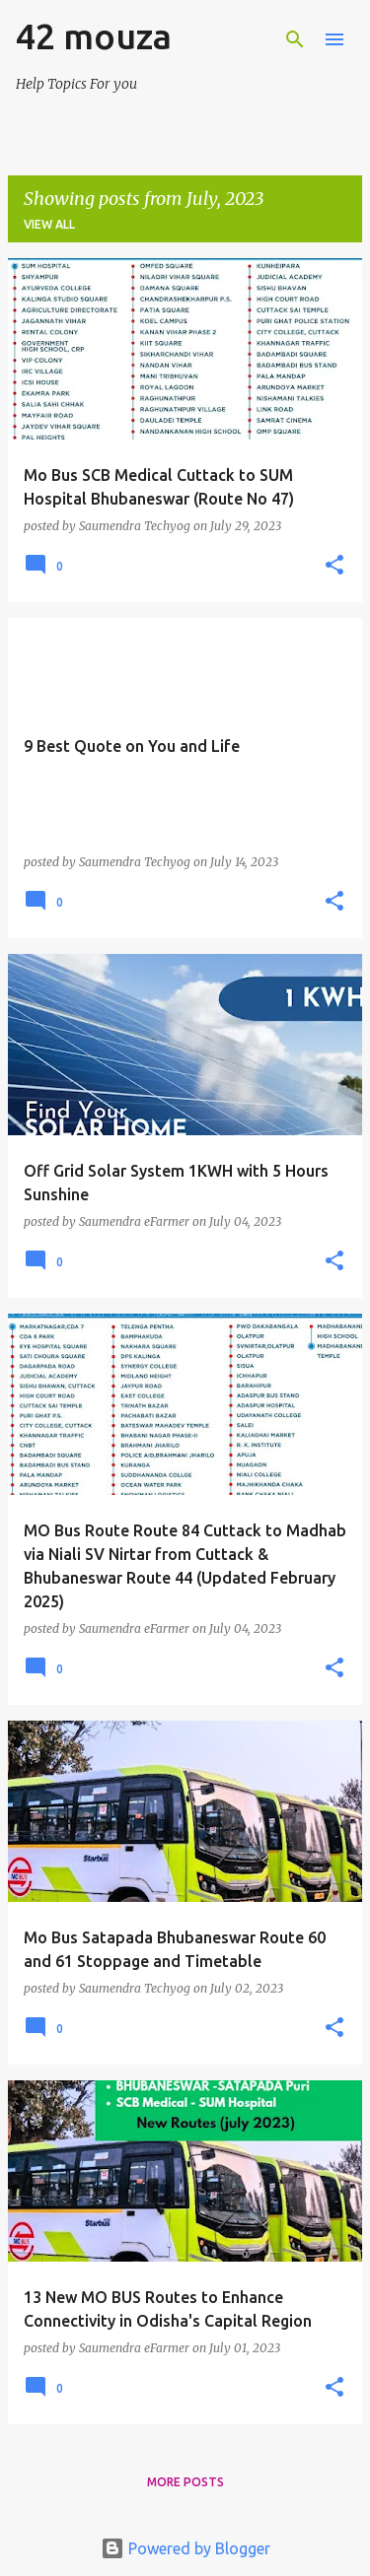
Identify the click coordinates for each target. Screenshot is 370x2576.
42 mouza (94, 36)
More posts (185, 2481)
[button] (334, 565)
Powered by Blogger (185, 2548)
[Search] (295, 39)
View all (49, 224)
